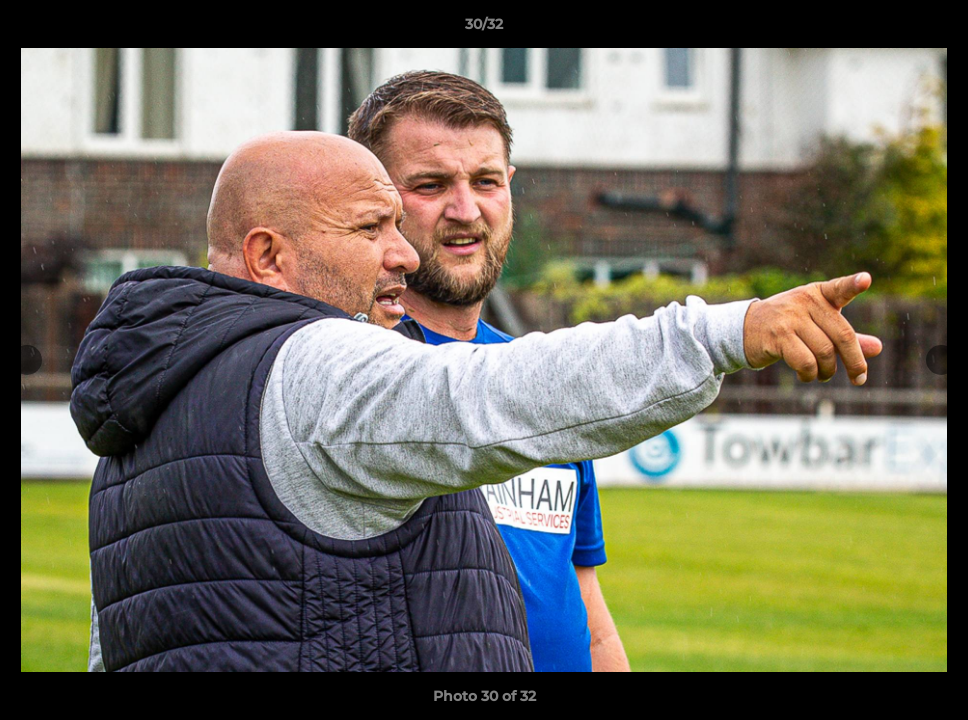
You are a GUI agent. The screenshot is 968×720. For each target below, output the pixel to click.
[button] (932, 29)
